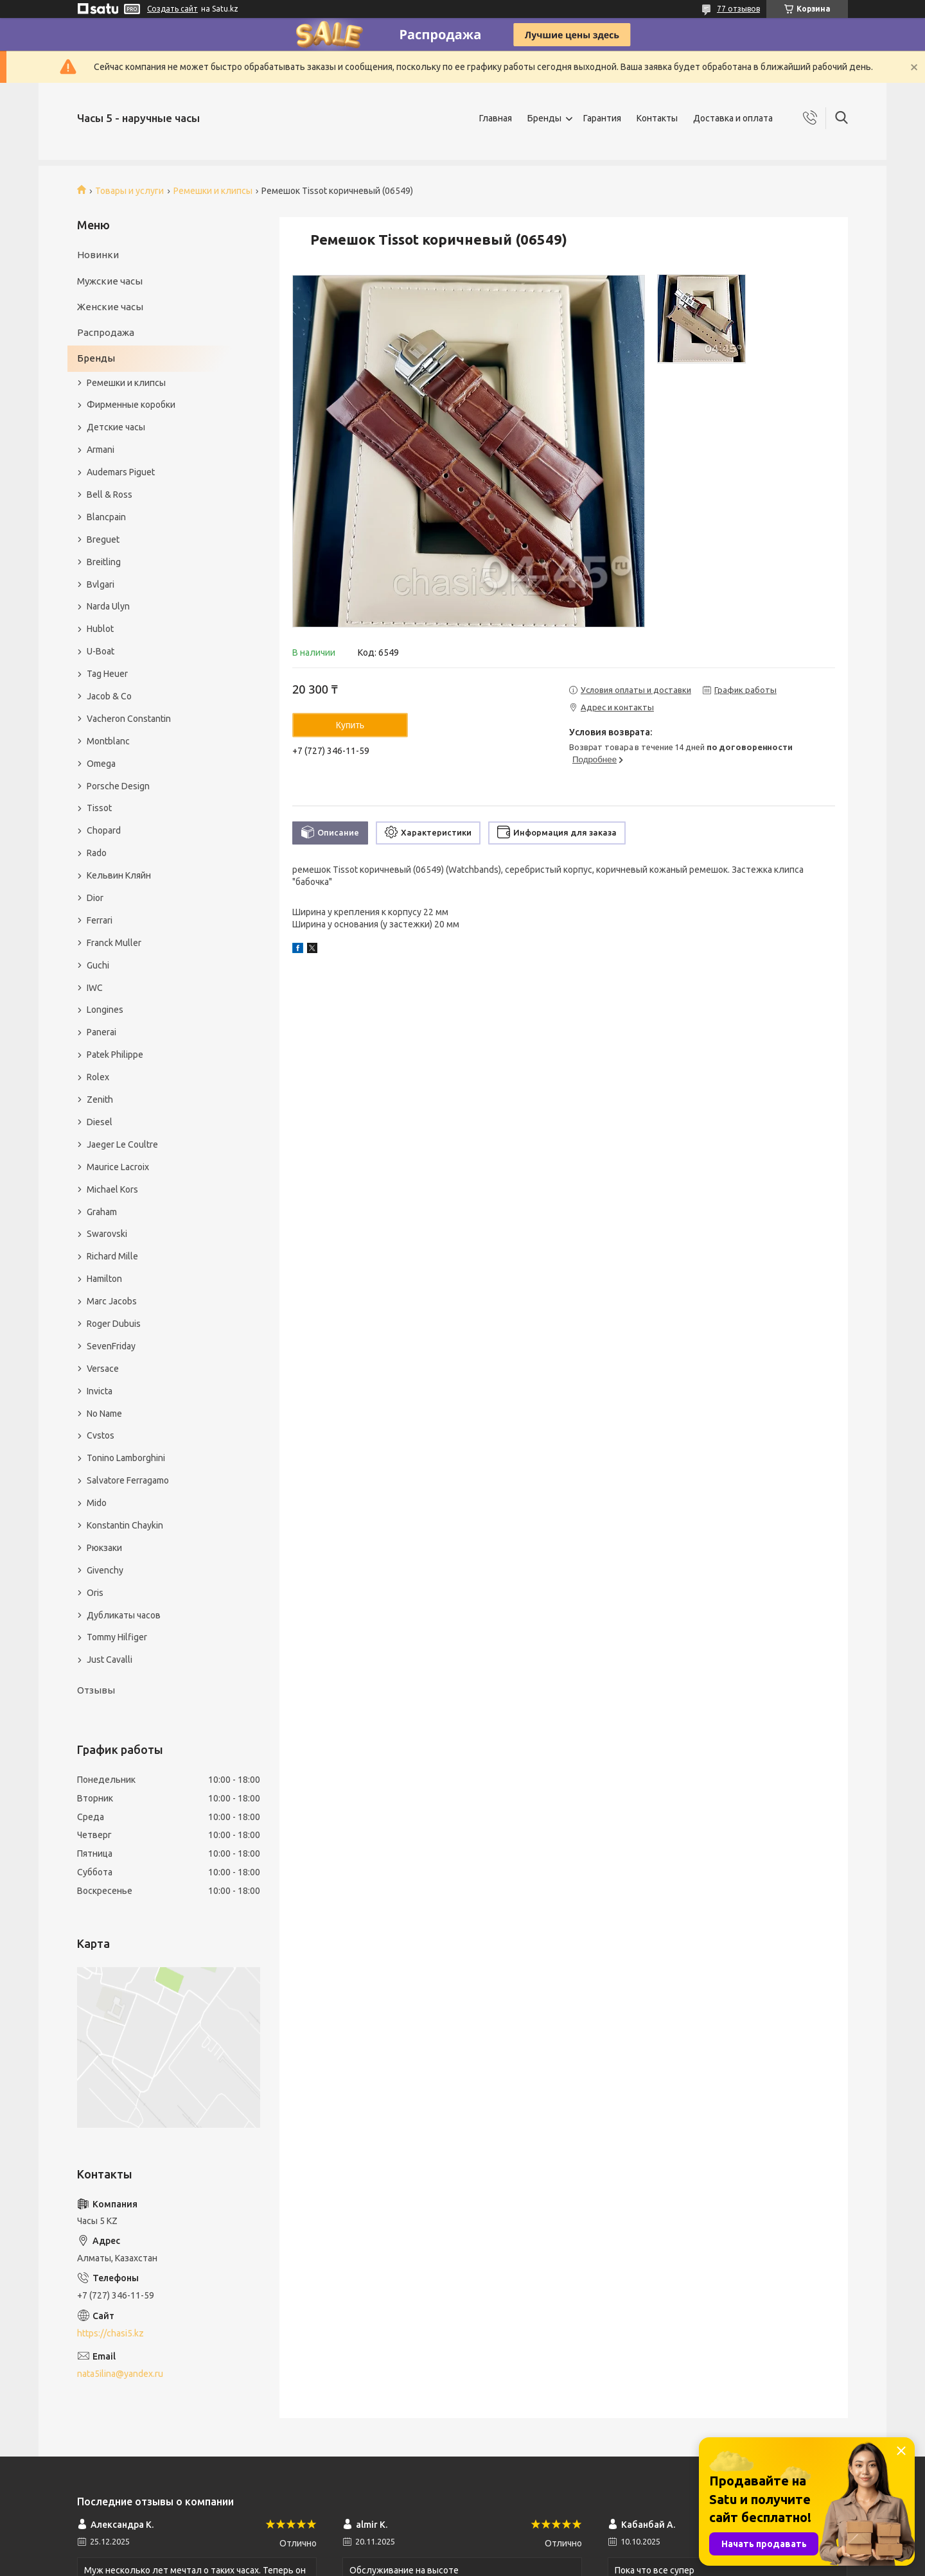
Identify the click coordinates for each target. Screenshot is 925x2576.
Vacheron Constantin (129, 719)
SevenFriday (111, 1346)
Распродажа (105, 332)
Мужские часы (110, 281)
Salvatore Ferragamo (128, 1480)
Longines (105, 1009)
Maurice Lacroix (118, 1167)
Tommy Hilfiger (117, 1637)
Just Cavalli (109, 1659)
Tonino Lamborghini (126, 1458)
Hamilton (104, 1279)
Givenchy (105, 1570)
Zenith (100, 1099)
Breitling (104, 562)
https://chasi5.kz (110, 2333)
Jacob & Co (109, 696)
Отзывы (96, 1690)
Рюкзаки (104, 1548)
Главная (495, 118)
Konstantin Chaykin (125, 1525)
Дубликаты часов (124, 1615)
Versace (103, 1368)
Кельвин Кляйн (119, 875)
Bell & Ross (109, 494)
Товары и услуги (129, 191)
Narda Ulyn (108, 606)
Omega (101, 763)
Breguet (103, 539)
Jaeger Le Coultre (122, 1144)
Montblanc (108, 741)
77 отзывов (738, 8)
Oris (95, 1593)
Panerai (101, 1032)
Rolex (98, 1077)
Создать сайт (172, 8)
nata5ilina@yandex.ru (120, 2374)
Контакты (657, 118)
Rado (97, 853)
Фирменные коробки (131, 404)
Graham (102, 1212)
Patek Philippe (115, 1054)
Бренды (544, 118)
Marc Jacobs (112, 1301)
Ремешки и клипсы (212, 191)
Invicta (99, 1391)
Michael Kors (112, 1189)
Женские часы (110, 306)
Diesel (99, 1122)
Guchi (98, 965)
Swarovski (107, 1234)
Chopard (104, 830)
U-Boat (100, 651)
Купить (350, 725)
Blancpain (106, 517)
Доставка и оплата (733, 118)
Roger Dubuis (114, 1324)
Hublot (100, 629)
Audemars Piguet (121, 472)
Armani (100, 449)
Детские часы (116, 427)
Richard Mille (112, 1256)
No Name (104, 1413)
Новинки (98, 254)
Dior (95, 898)
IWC (95, 988)
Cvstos (100, 1435)
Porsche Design (118, 786)
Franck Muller (114, 943)
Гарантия (602, 118)
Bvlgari (100, 584)
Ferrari (99, 920)
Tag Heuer (107, 674)
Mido (97, 1503)
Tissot (99, 808)
